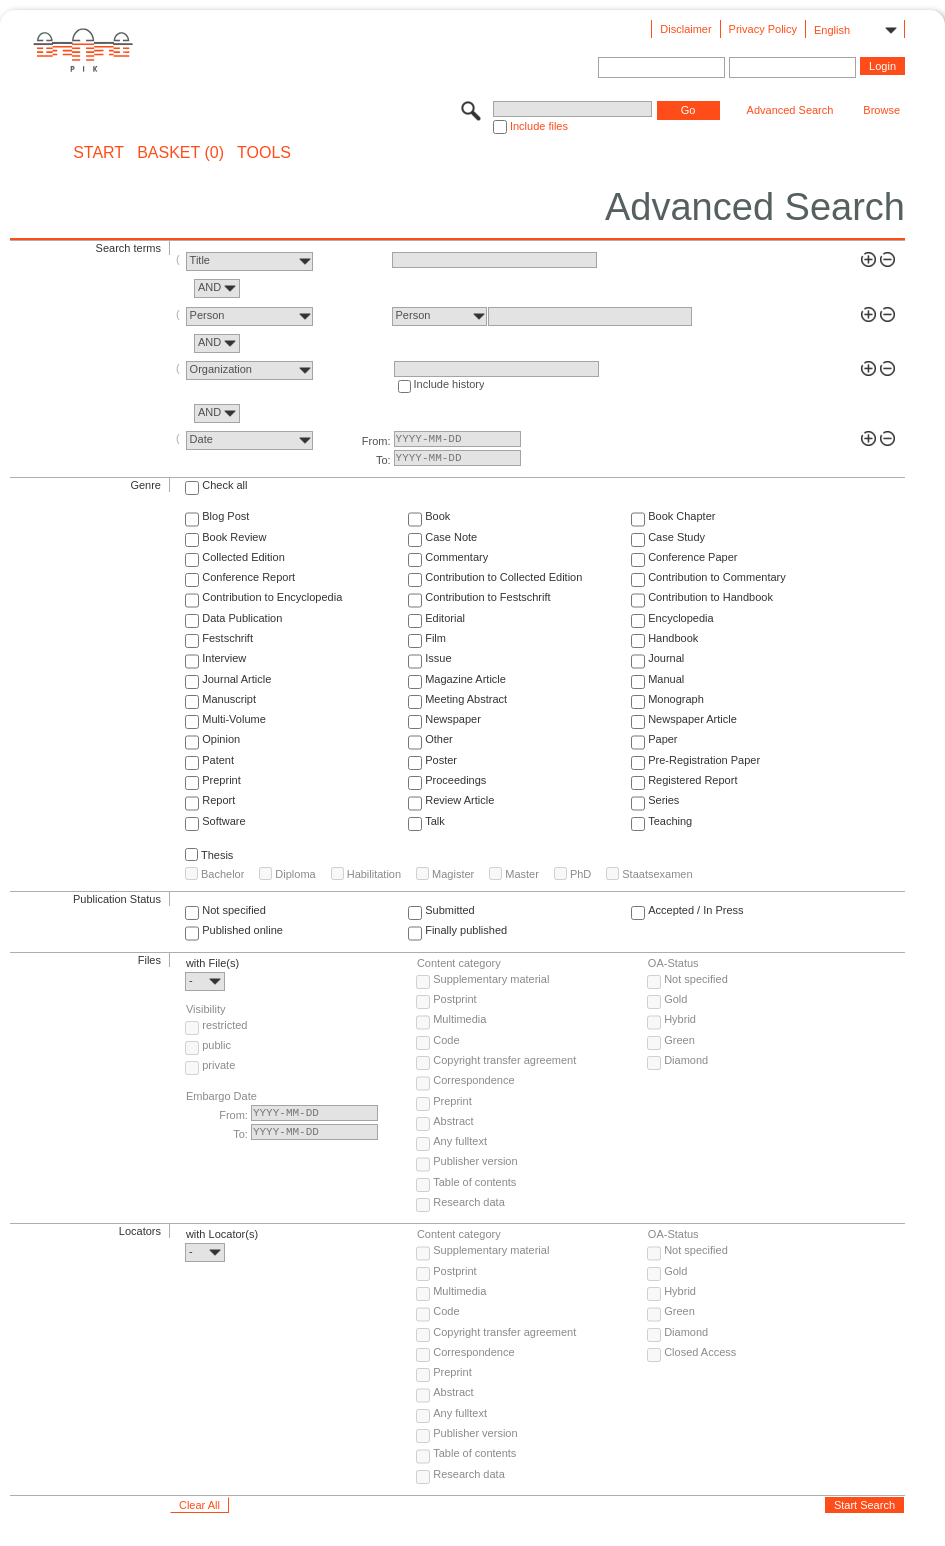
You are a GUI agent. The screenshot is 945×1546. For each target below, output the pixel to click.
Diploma (295, 874)
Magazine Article (465, 679)
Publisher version (475, 1161)
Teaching (670, 821)
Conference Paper (692, 557)
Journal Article (236, 679)
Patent (218, 760)
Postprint (454, 999)
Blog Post (225, 516)
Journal (666, 658)
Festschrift (227, 638)
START (98, 153)
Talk (435, 821)
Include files (539, 126)
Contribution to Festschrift (487, 597)
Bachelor (222, 874)
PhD (580, 874)
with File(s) (212, 963)
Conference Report (248, 577)
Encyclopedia (680, 618)
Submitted (450, 910)
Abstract (453, 1121)
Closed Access (700, 1352)
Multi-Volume (234, 719)
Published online (242, 930)
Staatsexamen (657, 874)
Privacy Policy (763, 29)
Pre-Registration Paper (704, 760)
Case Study (676, 537)
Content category (459, 963)
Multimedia (459, 1019)
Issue (438, 658)
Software (223, 821)
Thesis (217, 855)
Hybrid (680, 1019)
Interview (224, 658)
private (218, 1065)
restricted (224, 1025)
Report (218, 800)
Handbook (673, 638)
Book (437, 516)
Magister (453, 874)
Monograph (676, 699)
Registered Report (692, 780)
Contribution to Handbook (710, 597)
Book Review (234, 537)
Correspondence (473, 1080)
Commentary (456, 557)
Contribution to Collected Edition (503, 577)
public (216, 1045)
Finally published (466, 930)
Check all (224, 485)
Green (679, 1040)
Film (435, 638)
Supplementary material (491, 979)
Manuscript (229, 699)
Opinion (221, 739)
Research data (469, 1202)
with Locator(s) (222, 1234)
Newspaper (453, 719)
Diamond (686, 1060)
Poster (441, 760)
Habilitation (374, 874)
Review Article (459, 800)
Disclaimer (685, 29)
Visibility (206, 1009)
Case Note (451, 537)
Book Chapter (681, 516)
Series (663, 800)
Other (439, 739)
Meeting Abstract (466, 699)
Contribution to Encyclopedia (272, 597)
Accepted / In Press (695, 910)
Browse (881, 110)
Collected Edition (243, 557)
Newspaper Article (692, 719)
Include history (449, 384)
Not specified (234, 910)
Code (446, 1040)
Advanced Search (790, 110)
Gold (675, 999)
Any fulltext (460, 1141)
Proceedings (455, 780)
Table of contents (474, 1182)
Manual (666, 679)
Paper (662, 739)
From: (376, 441)
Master (522, 874)
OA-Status (673, 963)
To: (383, 460)
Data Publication (242, 618)
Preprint (221, 780)
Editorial (445, 618)
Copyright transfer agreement (504, 1060)
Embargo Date (221, 1096)
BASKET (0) (180, 153)
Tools (264, 153)
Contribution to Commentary (717, 577)
